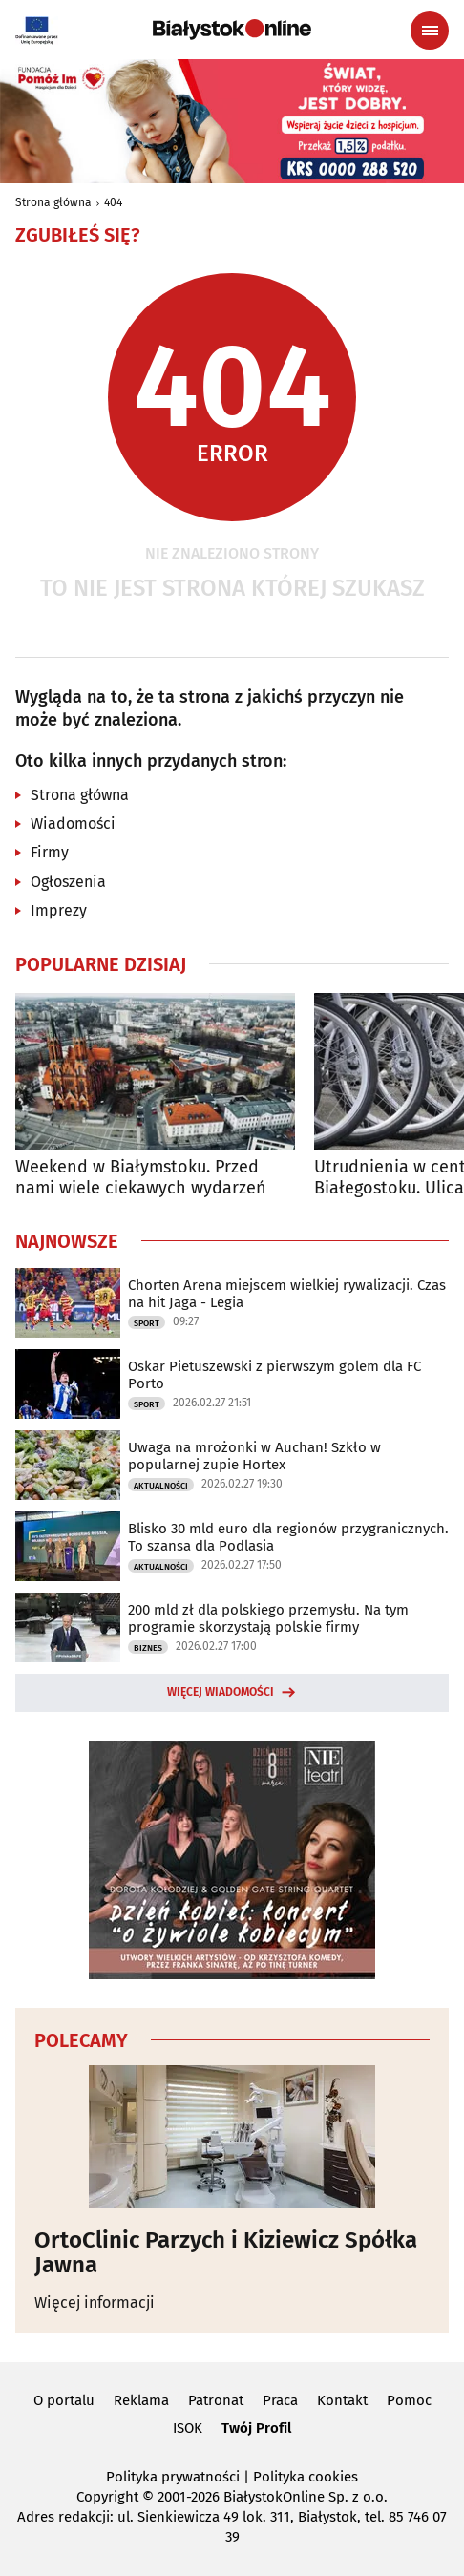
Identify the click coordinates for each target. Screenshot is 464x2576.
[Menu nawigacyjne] (430, 30)
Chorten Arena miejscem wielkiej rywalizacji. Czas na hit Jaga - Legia (287, 1294)
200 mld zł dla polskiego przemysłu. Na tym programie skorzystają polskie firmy (268, 1618)
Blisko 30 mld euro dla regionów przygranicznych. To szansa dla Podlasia (288, 1537)
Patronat (215, 2400)
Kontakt (342, 2400)
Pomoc (409, 2400)
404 (113, 202)
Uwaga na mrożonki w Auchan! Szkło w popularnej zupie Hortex (254, 1456)
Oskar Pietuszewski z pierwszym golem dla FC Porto (274, 1375)
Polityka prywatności (173, 2476)
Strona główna (53, 202)
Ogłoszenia (68, 882)
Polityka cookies (305, 2476)
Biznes (148, 1648)
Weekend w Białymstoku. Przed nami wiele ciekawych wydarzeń (140, 1177)
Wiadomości (73, 823)
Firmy (50, 852)
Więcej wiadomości (220, 1692)
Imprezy (59, 910)
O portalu (64, 2400)
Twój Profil (256, 2428)
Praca (280, 2400)
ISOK (187, 2428)
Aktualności (161, 1485)
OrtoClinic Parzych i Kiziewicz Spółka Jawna (225, 2253)
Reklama (141, 2400)
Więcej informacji (94, 2302)
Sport (146, 1323)
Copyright (107, 2496)
